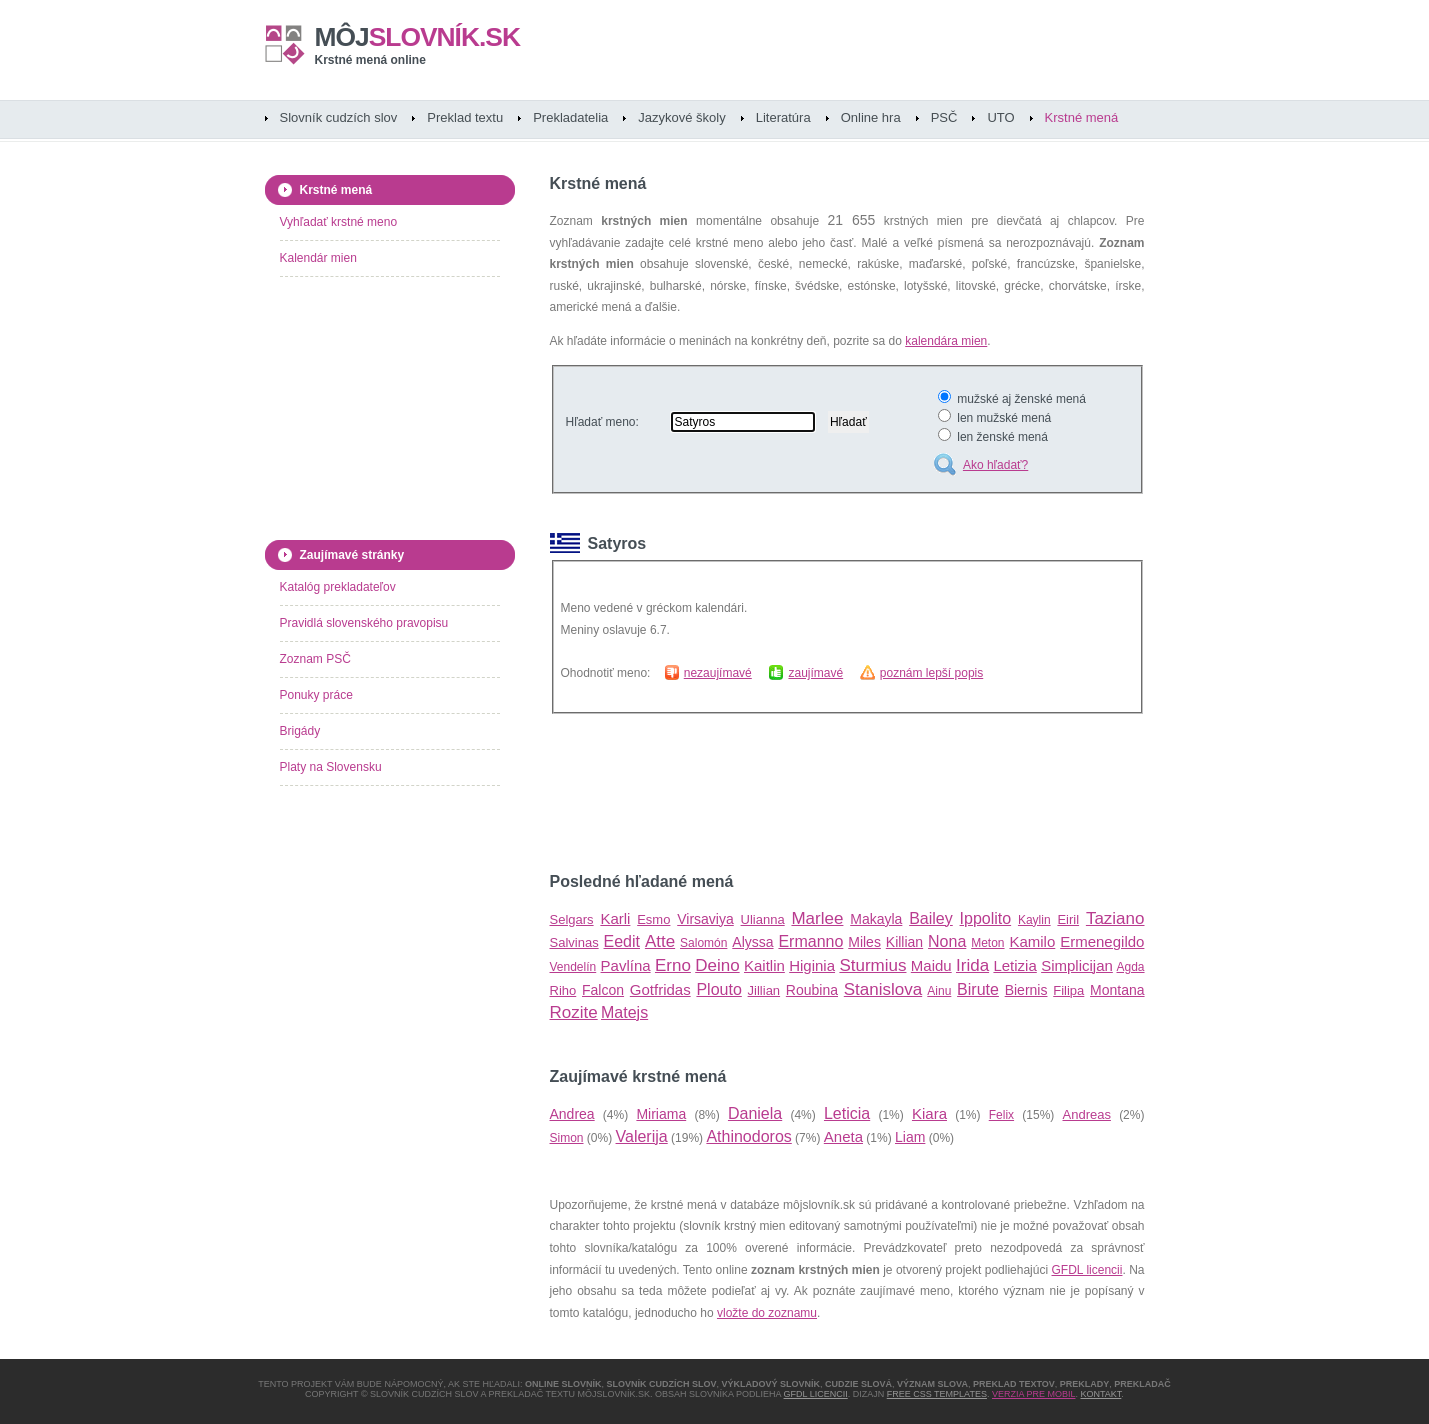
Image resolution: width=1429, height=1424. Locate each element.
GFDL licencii (1087, 1270)
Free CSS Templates (937, 1394)
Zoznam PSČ (315, 659)
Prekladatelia (570, 117)
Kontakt (1101, 1394)
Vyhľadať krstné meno (339, 222)
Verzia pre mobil (1034, 1394)
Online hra (871, 117)
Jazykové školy (681, 117)
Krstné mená (1082, 117)
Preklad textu (465, 117)
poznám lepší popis (931, 673)
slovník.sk (418, 37)
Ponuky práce (316, 695)
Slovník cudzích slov (339, 117)
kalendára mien (946, 341)
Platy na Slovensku (331, 767)
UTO (1000, 117)
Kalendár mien (318, 258)
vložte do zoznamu (767, 1313)
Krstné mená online (370, 60)
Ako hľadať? (995, 465)
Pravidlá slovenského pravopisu (364, 623)
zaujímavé (815, 673)
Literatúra (783, 117)
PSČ (944, 117)
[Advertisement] (784, 793)
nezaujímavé (718, 673)
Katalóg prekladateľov (338, 587)
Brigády (300, 731)
